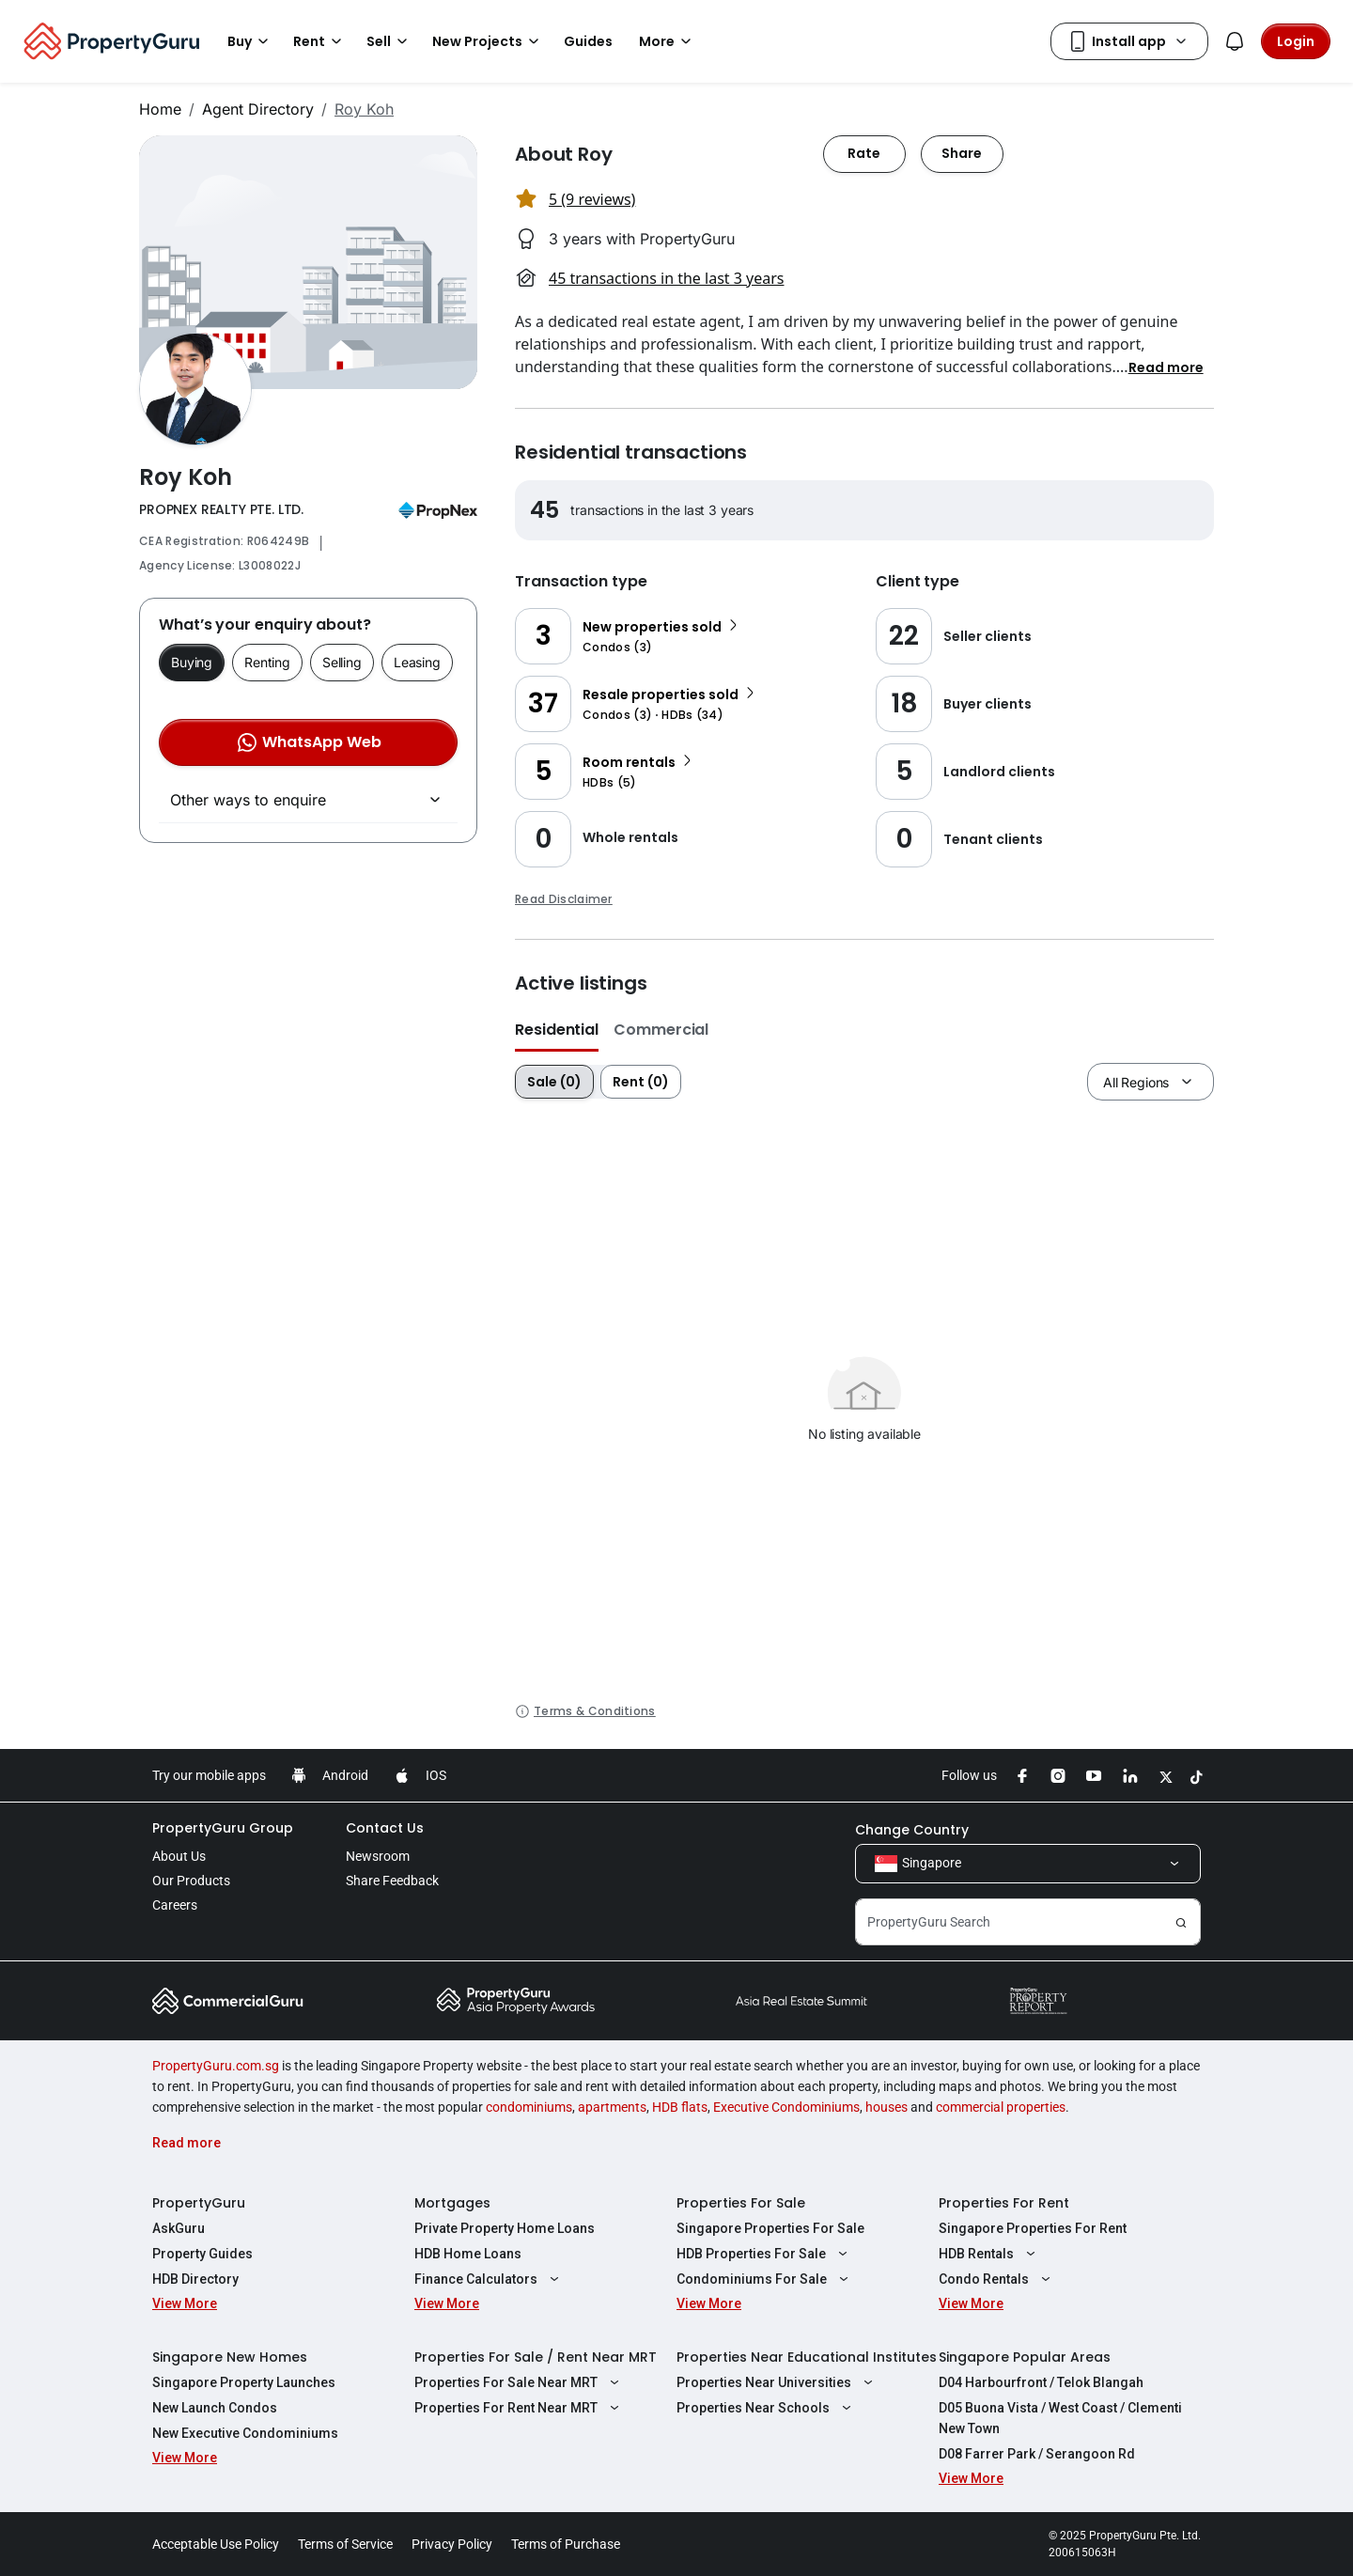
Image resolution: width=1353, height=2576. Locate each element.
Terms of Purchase (565, 2544)
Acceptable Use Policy (215, 2544)
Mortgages (452, 2203)
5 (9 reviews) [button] (592, 199)
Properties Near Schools (766, 2407)
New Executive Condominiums (245, 2433)
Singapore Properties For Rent (1033, 2228)
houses (886, 2107)
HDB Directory (195, 2279)
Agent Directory (258, 109)
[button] (1166, 366)
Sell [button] (389, 41)
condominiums (529, 2107)
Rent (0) (641, 1081)
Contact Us (385, 1828)
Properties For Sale (740, 2203)
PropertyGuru (198, 2203)
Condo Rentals (997, 2279)
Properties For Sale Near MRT (519, 2382)
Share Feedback (392, 1880)
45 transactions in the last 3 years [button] (666, 278)
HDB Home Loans (467, 2253)
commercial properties (1000, 2107)
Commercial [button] (661, 1029)
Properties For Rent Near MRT (519, 2407)
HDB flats (680, 2107)
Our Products (191, 1880)
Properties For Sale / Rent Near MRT (535, 2357)
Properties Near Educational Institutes (806, 2357)
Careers (174, 1904)
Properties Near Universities (777, 2382)
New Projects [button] (488, 41)
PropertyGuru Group (222, 1828)
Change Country (912, 1829)
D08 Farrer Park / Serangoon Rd (1037, 2453)
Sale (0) (554, 1081)
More (668, 41)
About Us (179, 1856)
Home (160, 109)
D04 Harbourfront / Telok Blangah (1041, 2382)
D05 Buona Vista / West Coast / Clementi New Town (1060, 2418)
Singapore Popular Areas (1025, 2357)
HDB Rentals (989, 2253)
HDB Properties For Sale (764, 2253)
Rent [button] (320, 41)
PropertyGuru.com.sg (215, 2065)
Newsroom (378, 1856)
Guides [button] (588, 41)
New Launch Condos (214, 2407)
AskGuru (178, 2228)
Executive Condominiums (786, 2107)
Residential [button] (557, 1029)
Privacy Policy (452, 2544)
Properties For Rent (1004, 2203)
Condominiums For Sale (764, 2279)
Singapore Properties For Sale (770, 2228)
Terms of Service (345, 2544)
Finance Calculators (489, 2279)
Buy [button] (250, 41)
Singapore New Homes (229, 2357)
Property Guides (202, 2253)
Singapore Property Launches (243, 2382)
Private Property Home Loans (504, 2228)
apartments (612, 2107)
